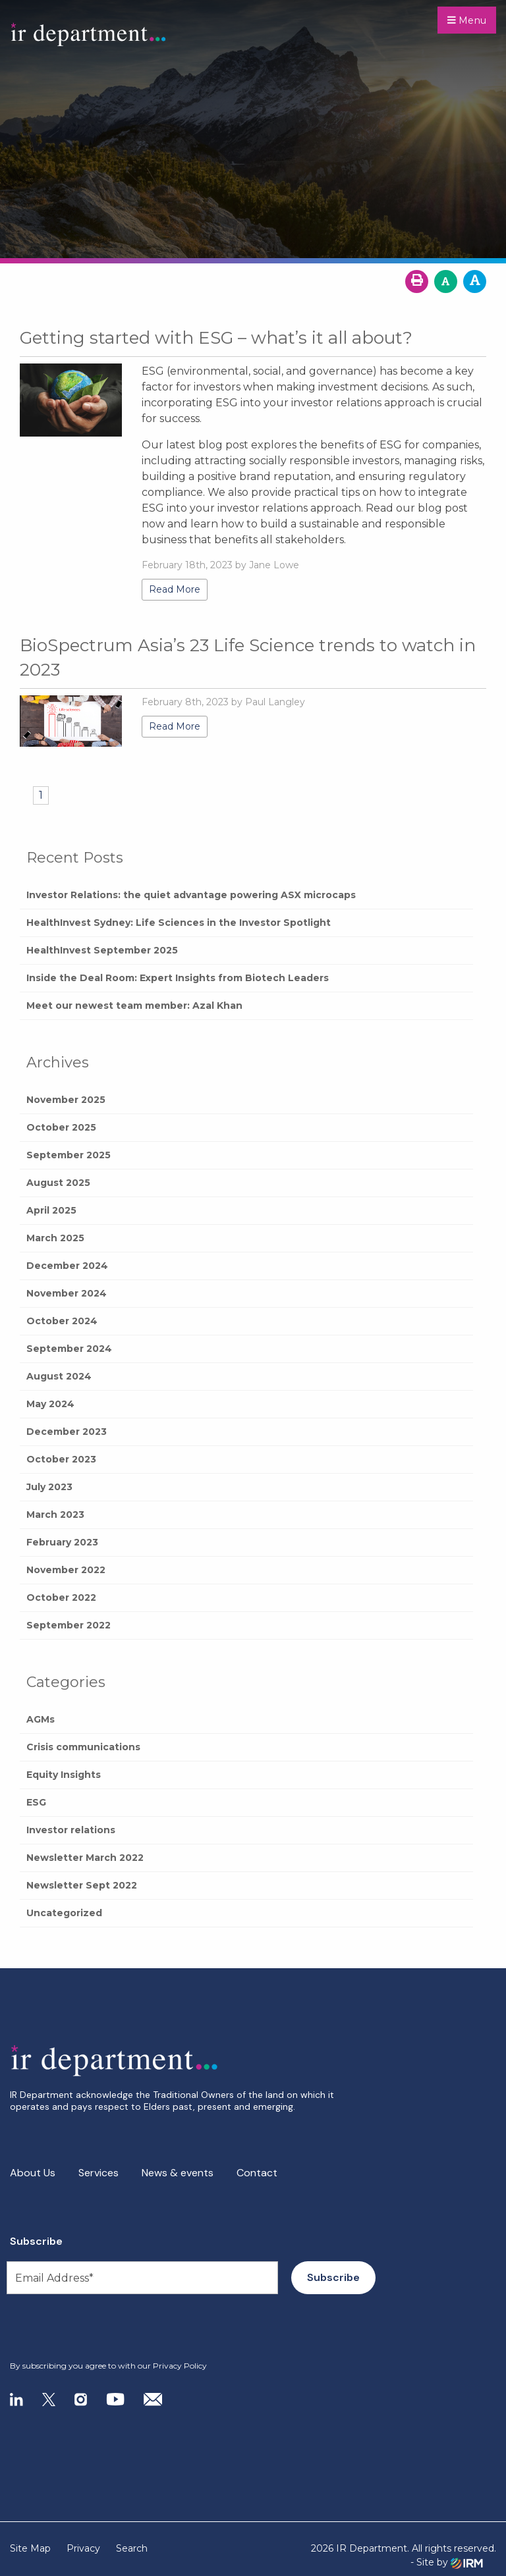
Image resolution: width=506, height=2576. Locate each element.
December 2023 (66, 1431)
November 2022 (65, 1570)
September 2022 (68, 1625)
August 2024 (59, 1376)
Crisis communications (83, 1747)
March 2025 (55, 1238)
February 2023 (62, 1542)
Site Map (30, 2548)
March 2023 (55, 1514)
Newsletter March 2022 (85, 1858)
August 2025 (58, 1183)
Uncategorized (64, 1913)
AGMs (40, 1719)
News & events (177, 2173)
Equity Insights (63, 1775)
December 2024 (67, 1266)
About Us (32, 2173)
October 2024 (62, 1321)
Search (132, 2548)
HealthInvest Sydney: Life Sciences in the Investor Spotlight (178, 922)
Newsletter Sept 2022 (81, 1885)
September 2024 (69, 1349)
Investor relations (70, 1830)
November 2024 (66, 1293)
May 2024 (50, 1404)
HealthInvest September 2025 (102, 950)
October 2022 (61, 1597)
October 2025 (61, 1127)
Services (98, 2173)
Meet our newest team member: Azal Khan (134, 1005)
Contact (257, 2173)
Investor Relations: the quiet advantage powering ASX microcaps (191, 895)
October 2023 (61, 1459)
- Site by (446, 2562)
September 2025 (68, 1155)
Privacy (83, 2548)
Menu (466, 20)
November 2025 (65, 1100)
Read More (174, 589)
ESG (36, 1802)
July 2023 (49, 1487)
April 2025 (51, 1210)
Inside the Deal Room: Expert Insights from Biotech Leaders (177, 978)
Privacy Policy (180, 2366)
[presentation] (90, 2327)
